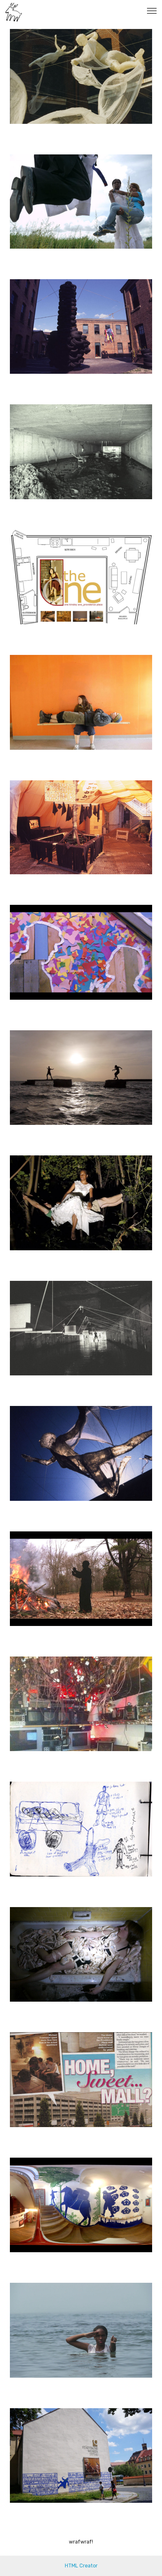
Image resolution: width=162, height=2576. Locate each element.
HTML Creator (81, 2566)
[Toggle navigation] (152, 10)
